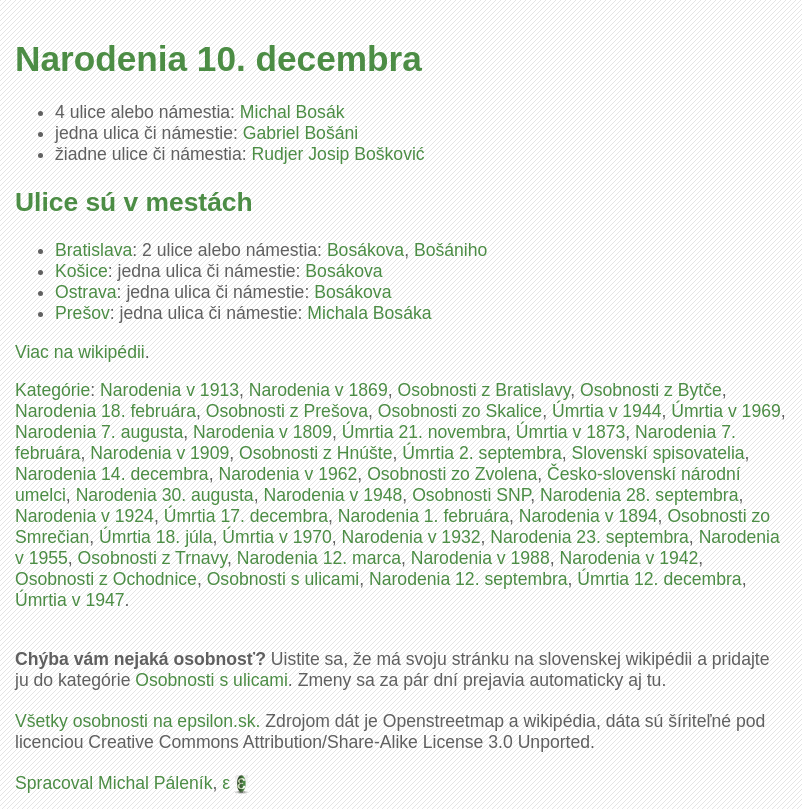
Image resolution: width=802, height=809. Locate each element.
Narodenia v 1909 (159, 453)
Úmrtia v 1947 (70, 600)
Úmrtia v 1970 (277, 537)
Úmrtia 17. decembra (246, 516)
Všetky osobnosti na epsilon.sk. (137, 721)
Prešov (82, 313)
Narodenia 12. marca (319, 558)
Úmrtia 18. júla (155, 537)
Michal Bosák (292, 112)
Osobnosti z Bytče (651, 390)
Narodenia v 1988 (480, 558)
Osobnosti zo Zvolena (452, 474)
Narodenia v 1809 (262, 432)
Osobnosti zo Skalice (460, 411)
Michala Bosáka (369, 313)
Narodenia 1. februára (423, 516)
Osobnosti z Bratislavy (483, 390)
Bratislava (93, 250)
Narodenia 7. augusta (99, 432)
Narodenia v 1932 (411, 537)
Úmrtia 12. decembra (659, 579)
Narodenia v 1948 (332, 495)
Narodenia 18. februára (105, 411)
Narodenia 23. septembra (589, 537)
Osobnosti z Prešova (287, 411)
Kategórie (52, 390)
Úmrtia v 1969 (726, 411)
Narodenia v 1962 (287, 474)
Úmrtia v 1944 (607, 411)
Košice (81, 271)
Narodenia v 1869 (318, 390)
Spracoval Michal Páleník (114, 783)
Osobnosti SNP (471, 495)
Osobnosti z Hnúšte (316, 453)
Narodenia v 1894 (588, 516)
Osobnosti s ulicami (283, 579)
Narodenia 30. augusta (165, 495)
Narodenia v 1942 (628, 558)
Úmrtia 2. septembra (481, 453)
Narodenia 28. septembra (639, 495)
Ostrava (86, 292)
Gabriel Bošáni (300, 133)
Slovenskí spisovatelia (657, 453)
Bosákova (365, 250)
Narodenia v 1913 (169, 390)
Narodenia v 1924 (84, 516)
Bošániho (450, 250)
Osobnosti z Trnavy (152, 558)
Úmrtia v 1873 (571, 432)
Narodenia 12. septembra (468, 579)
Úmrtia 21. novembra (424, 432)
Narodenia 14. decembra (112, 474)
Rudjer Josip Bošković (338, 154)
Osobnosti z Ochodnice (106, 579)
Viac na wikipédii (80, 352)
